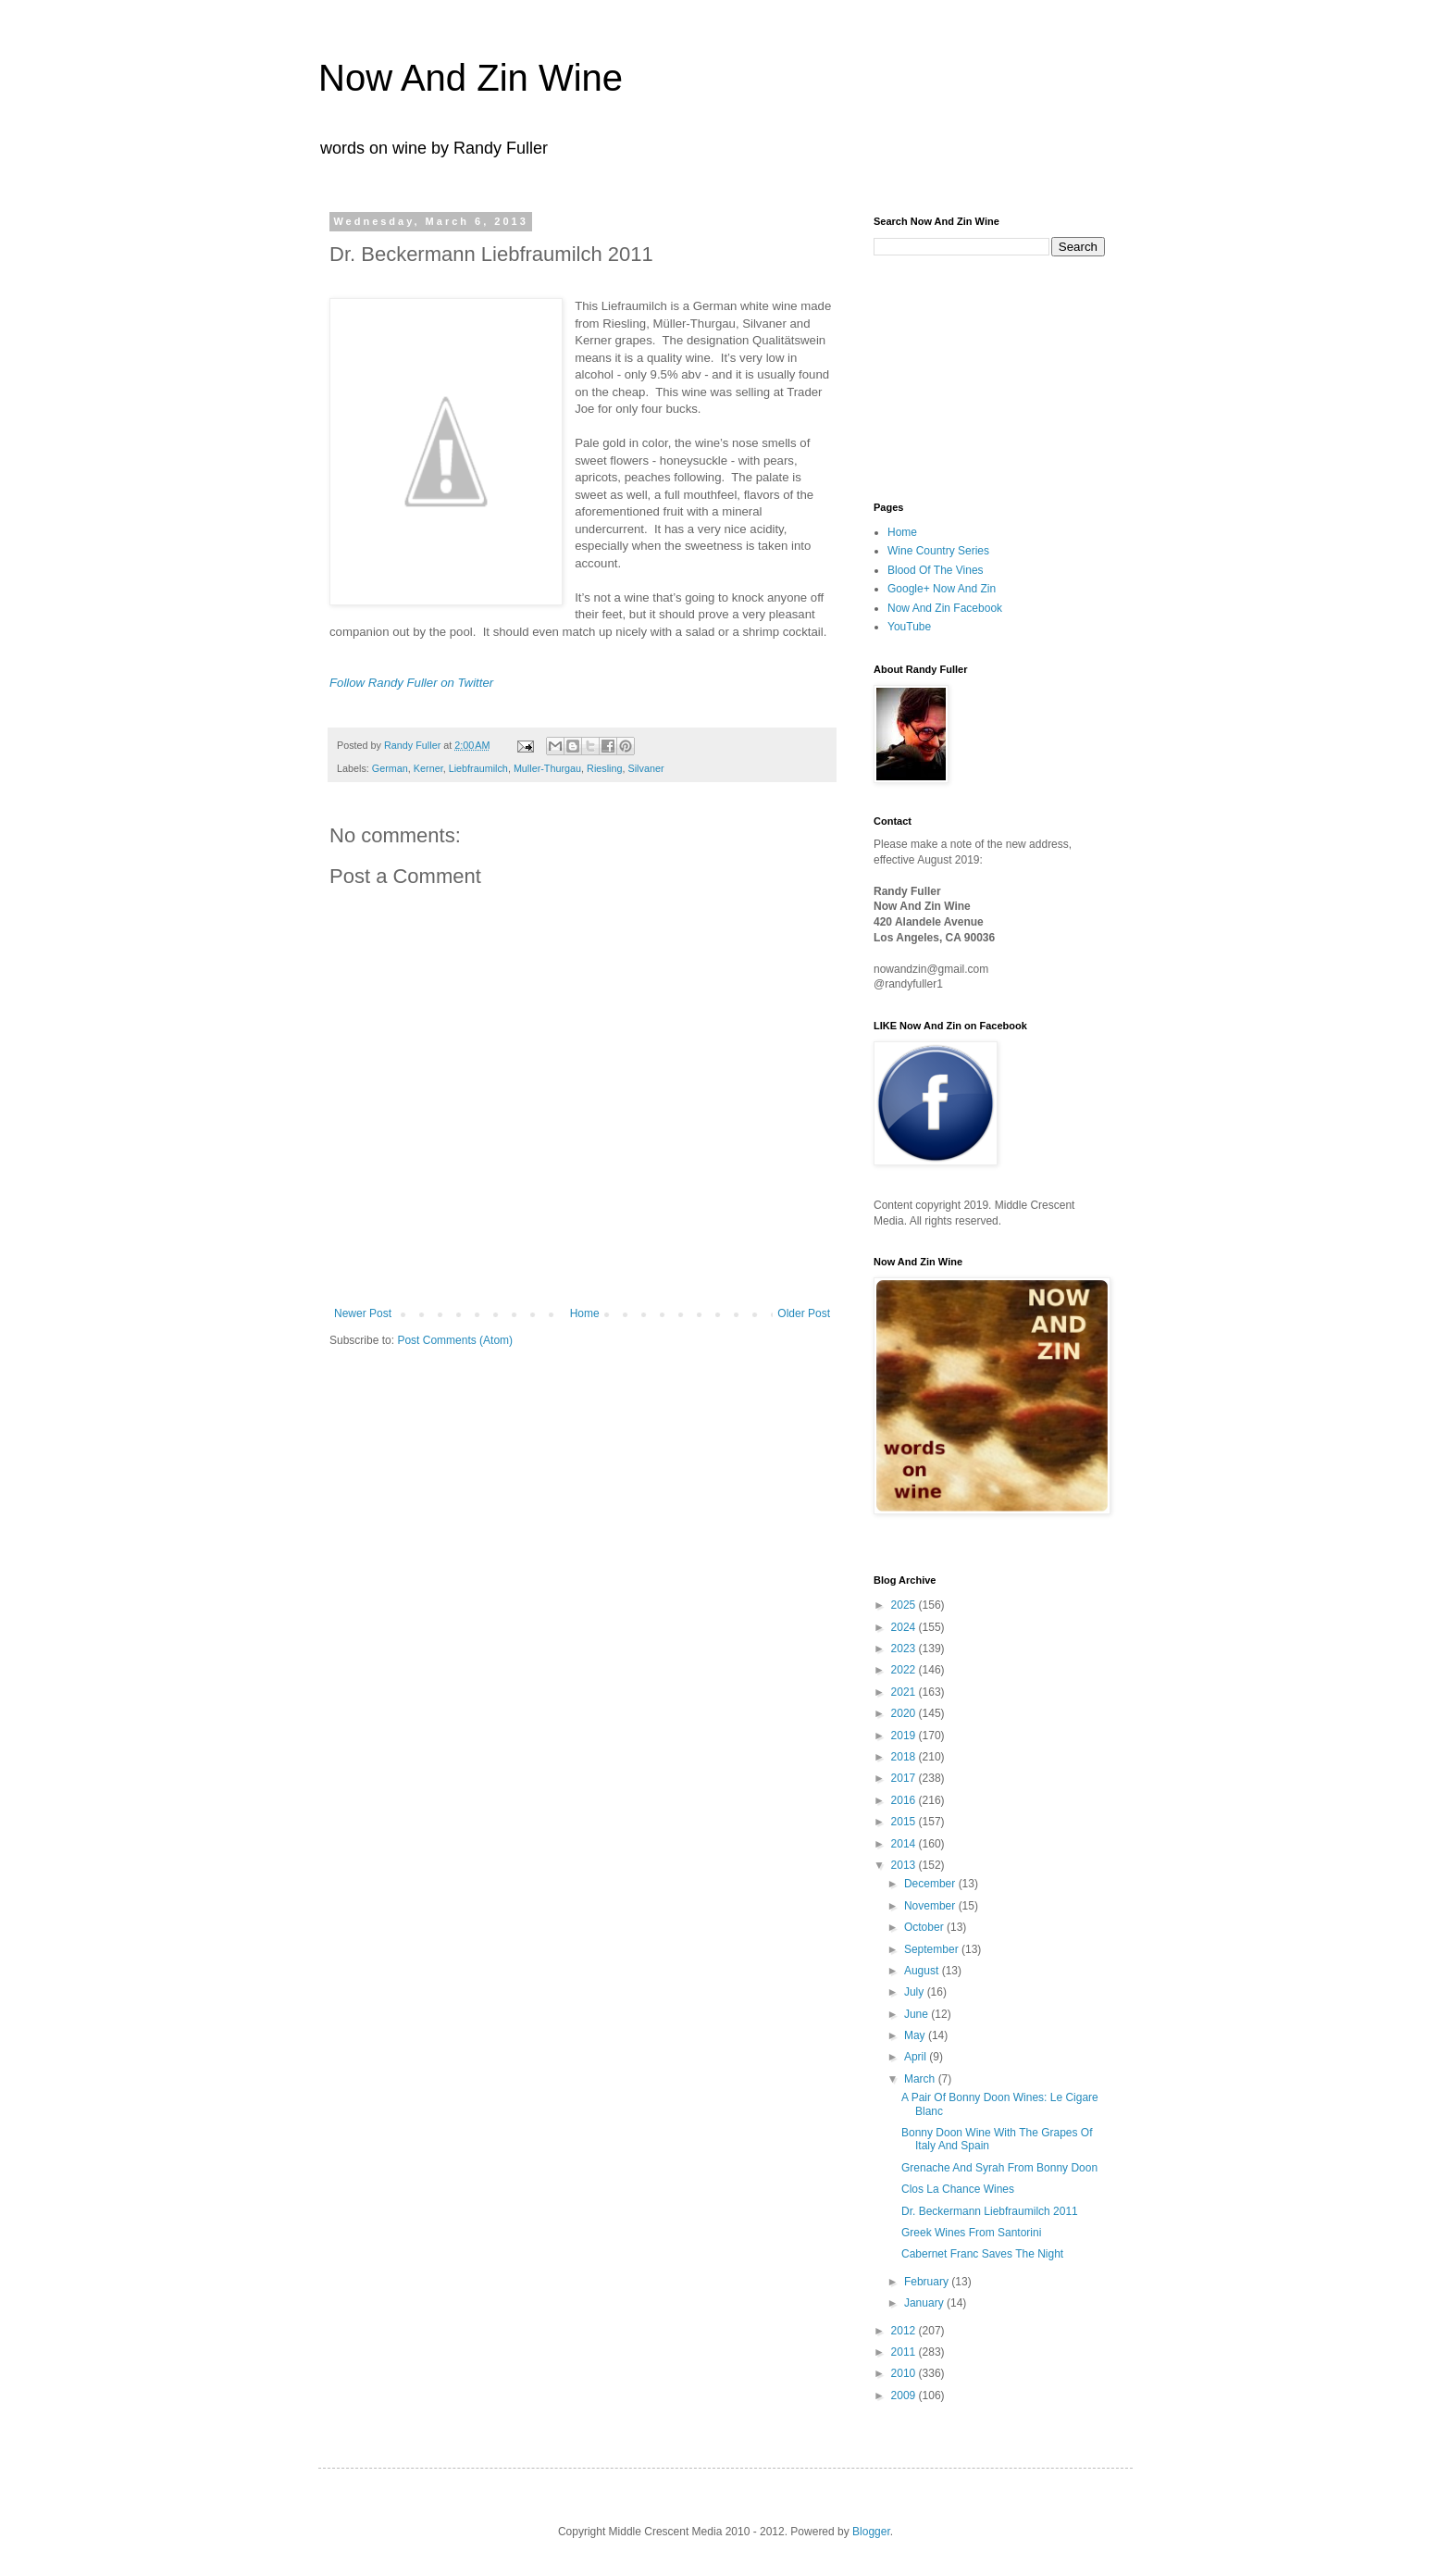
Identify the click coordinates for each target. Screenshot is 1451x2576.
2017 (905, 1778)
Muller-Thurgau (547, 768)
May (916, 2035)
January (925, 2302)
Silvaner (646, 768)
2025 (905, 1605)
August (923, 1970)
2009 (905, 2395)
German (390, 768)
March (921, 2078)
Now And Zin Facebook (944, 608)
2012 (905, 2330)
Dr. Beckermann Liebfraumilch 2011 (989, 2211)
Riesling (604, 768)
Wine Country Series (938, 550)
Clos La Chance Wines (957, 2189)
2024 (905, 1627)
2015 (905, 1821)
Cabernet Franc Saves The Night (982, 2253)
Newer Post (362, 1313)
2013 (905, 1865)
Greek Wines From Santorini (971, 2232)
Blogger (871, 2531)
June (917, 2014)
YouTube (909, 626)
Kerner (428, 768)
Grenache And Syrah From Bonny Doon (999, 2167)
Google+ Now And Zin (941, 588)
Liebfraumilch (478, 768)
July (915, 1991)
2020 (905, 1713)
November (931, 1905)
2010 (905, 2373)
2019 (905, 1735)
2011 (905, 2352)
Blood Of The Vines (935, 570)
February (927, 2281)
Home (585, 1313)
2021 (905, 1692)
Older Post (803, 1313)
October (925, 1927)
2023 (905, 1648)
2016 (905, 1800)
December (931, 1883)
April (916, 2056)
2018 (905, 1756)
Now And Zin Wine (470, 77)
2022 (905, 1669)
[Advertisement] (966, 376)
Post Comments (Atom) (455, 1340)
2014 (905, 1843)
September (932, 1949)
